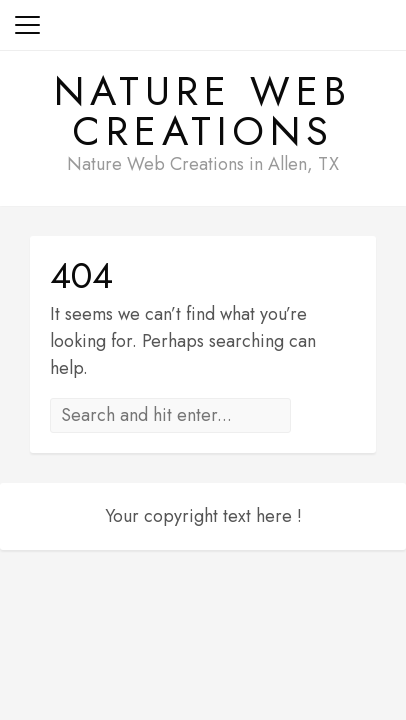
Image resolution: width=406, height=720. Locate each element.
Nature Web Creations (203, 111)
